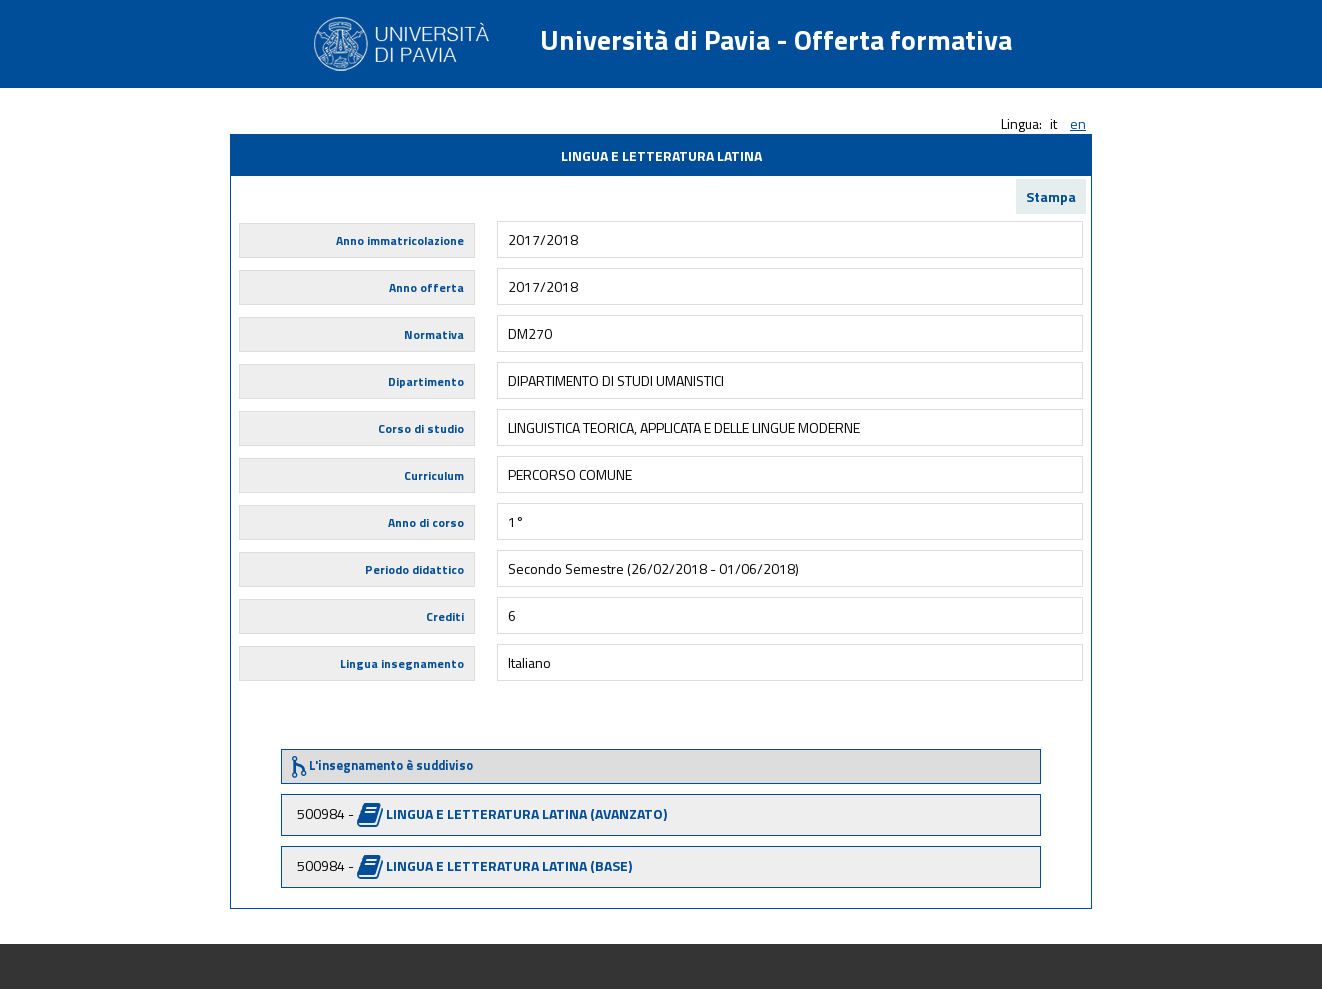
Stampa (1051, 196)
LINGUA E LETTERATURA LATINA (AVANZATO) (526, 813)
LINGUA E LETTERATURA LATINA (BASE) (509, 865)
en (1078, 123)
